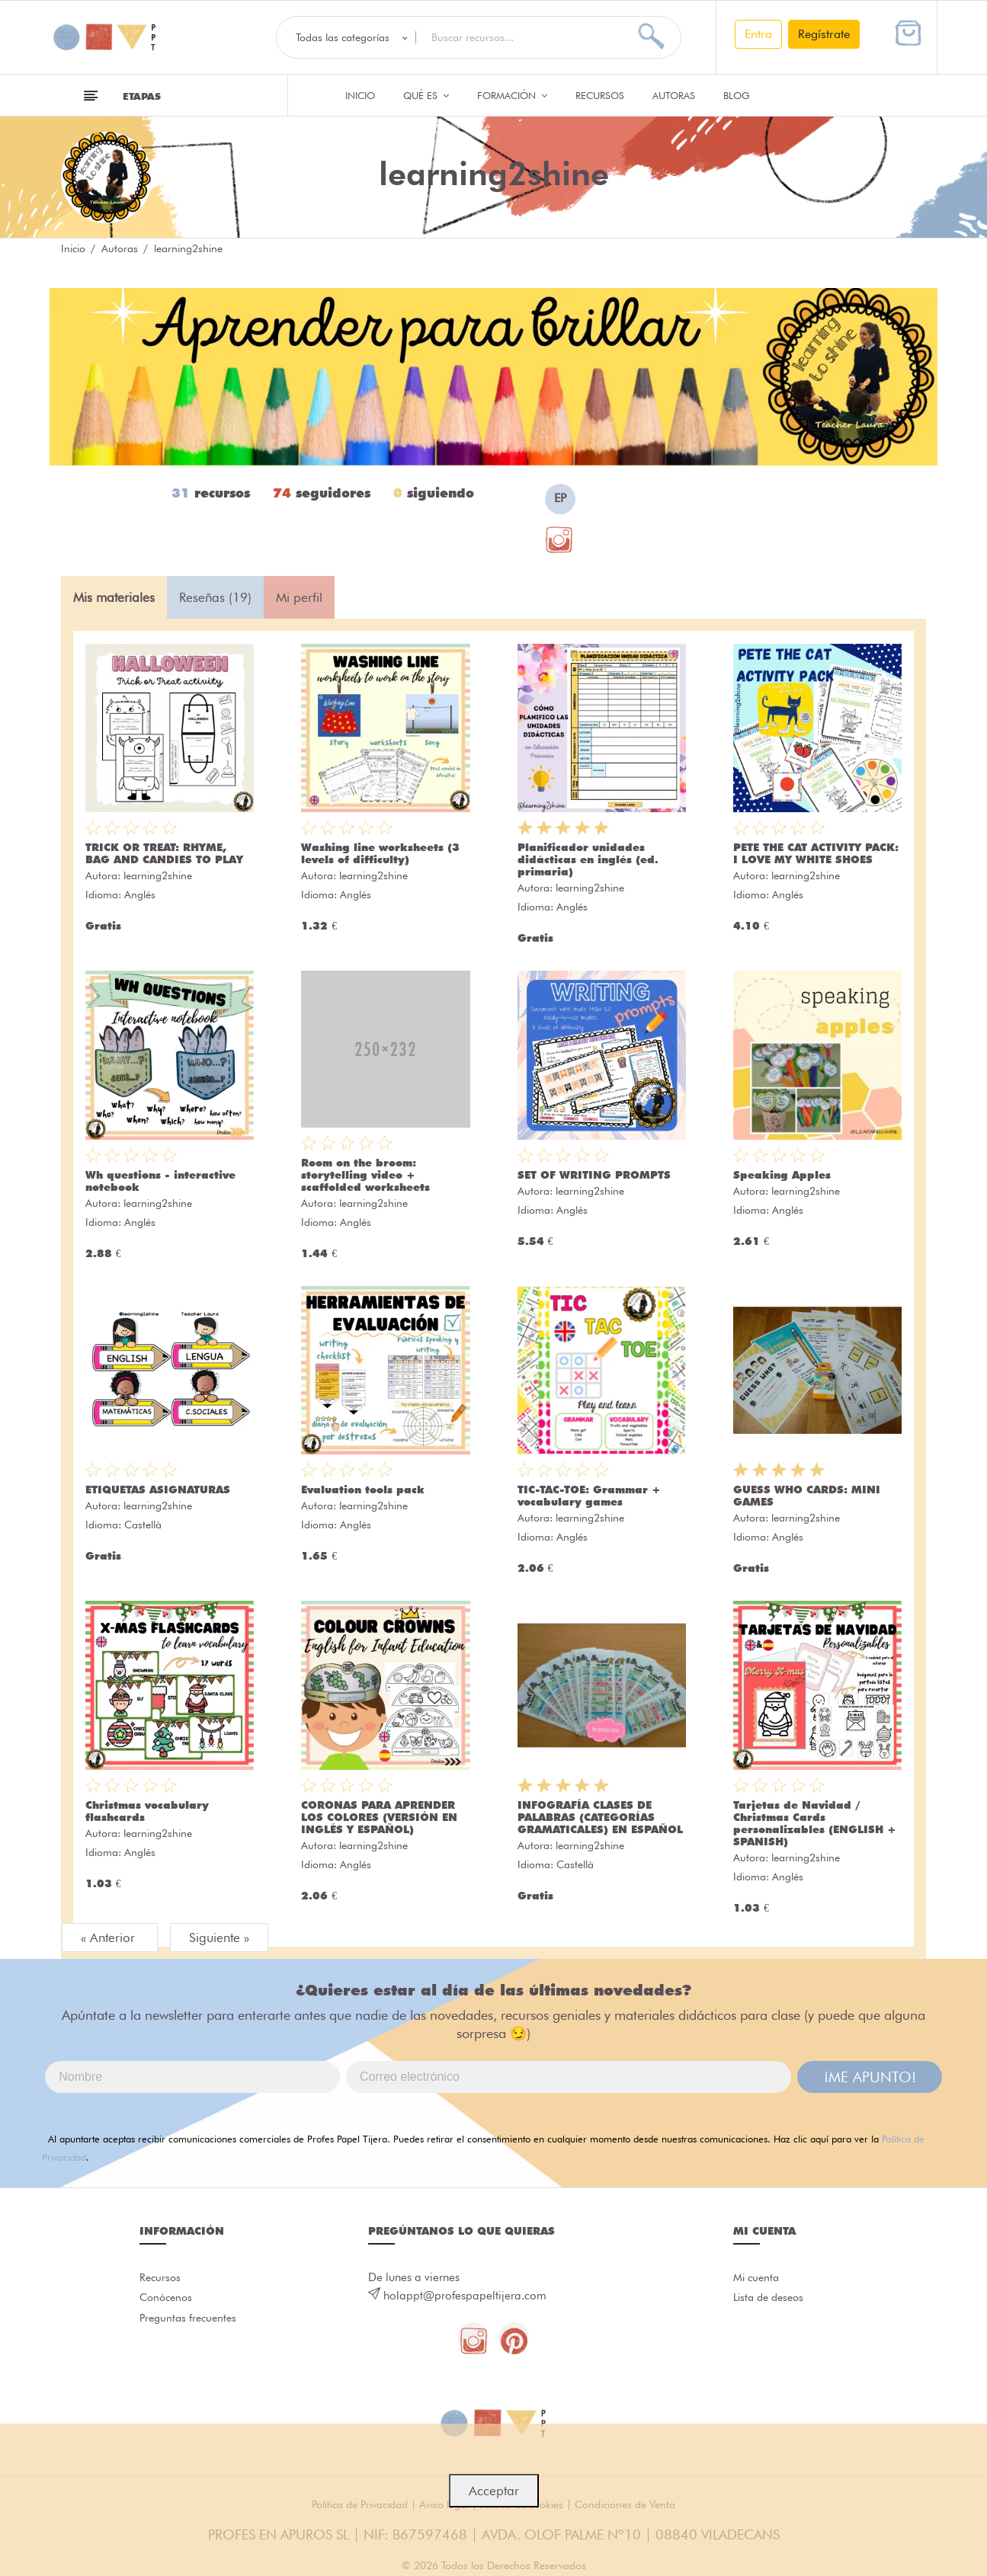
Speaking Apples (782, 1175)
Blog (736, 95)
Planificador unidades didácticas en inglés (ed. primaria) (588, 859)
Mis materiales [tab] (114, 597)
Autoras (673, 95)
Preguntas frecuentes (190, 2328)
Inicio (360, 95)
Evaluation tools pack (363, 1489)
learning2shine (157, 875)
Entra (758, 34)
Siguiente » (219, 1937)
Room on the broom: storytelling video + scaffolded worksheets (365, 1175)
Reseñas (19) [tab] (215, 597)
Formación (512, 95)
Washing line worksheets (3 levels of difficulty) (380, 853)
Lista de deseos (771, 2304)
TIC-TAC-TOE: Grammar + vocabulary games (589, 1495)
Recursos (599, 95)
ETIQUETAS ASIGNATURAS (157, 1489)
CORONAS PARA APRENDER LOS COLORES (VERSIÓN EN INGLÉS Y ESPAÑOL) (379, 1817)
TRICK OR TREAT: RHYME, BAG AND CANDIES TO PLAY (164, 853)
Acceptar (494, 2490)
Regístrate (824, 34)
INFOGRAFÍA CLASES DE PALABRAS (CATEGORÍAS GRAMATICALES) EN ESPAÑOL (600, 1817)
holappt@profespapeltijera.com (464, 2295)
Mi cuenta (758, 2279)
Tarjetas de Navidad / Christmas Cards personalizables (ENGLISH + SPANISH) (814, 1823)
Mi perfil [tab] (299, 597)
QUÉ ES (426, 95)
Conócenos (168, 2304)
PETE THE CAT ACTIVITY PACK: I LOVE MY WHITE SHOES (816, 853)
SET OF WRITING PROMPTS (594, 1175)
